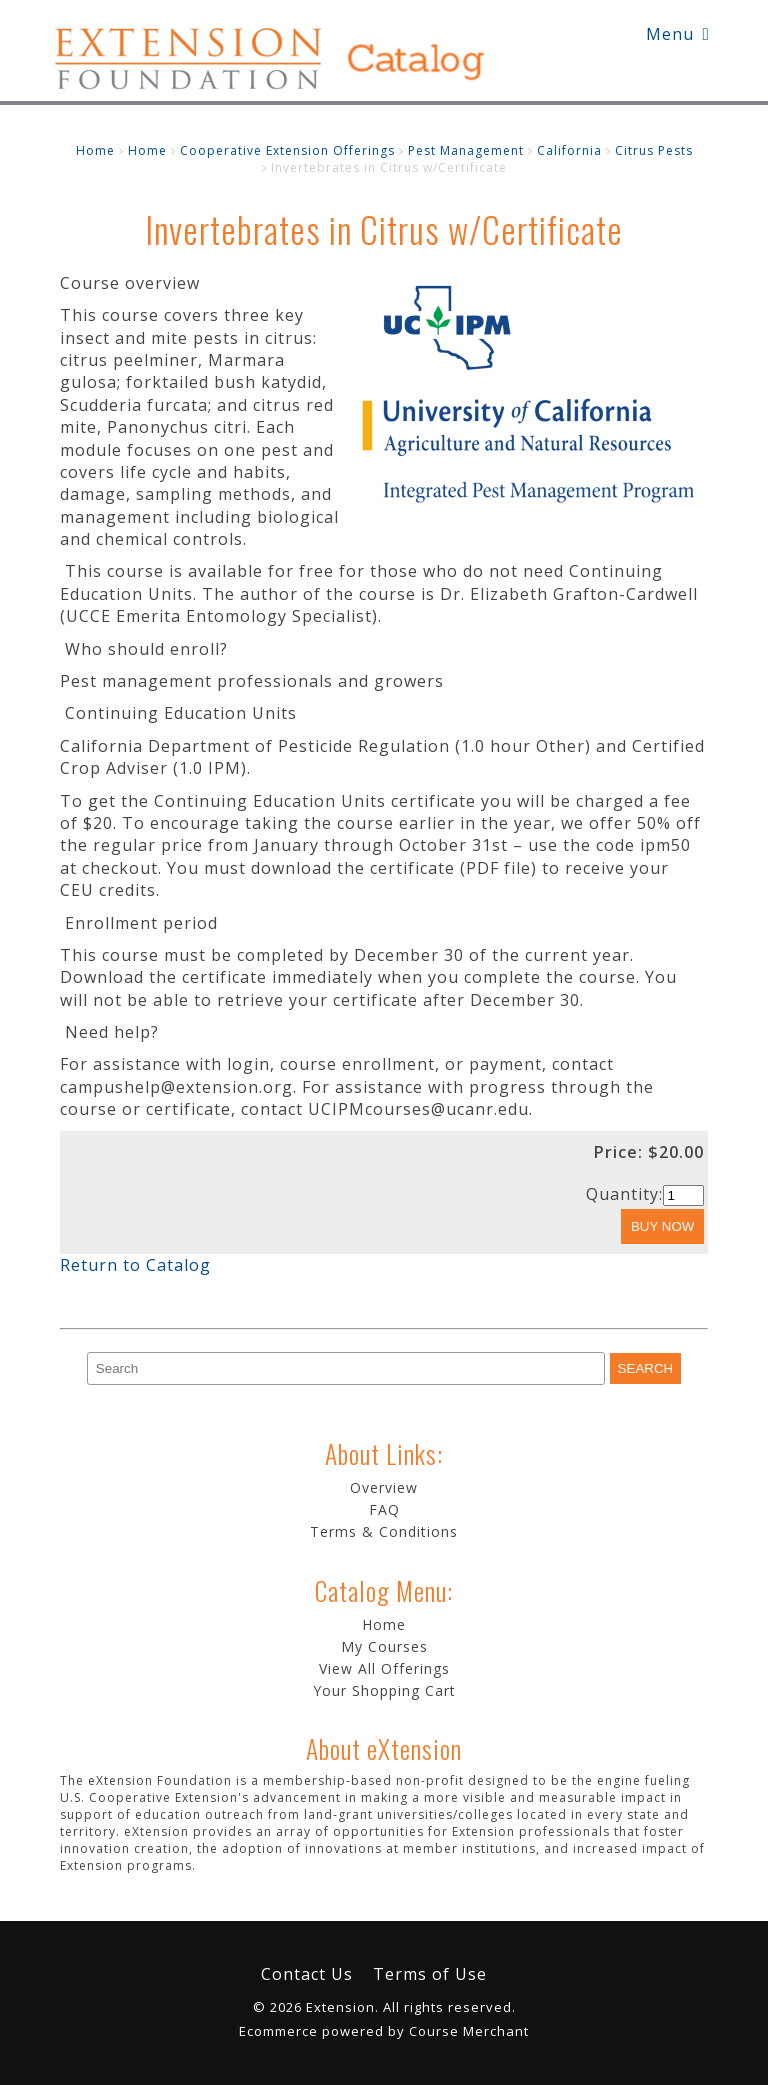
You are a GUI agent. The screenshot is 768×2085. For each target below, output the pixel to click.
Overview (384, 1487)
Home (95, 150)
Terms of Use (430, 1974)
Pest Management (466, 150)
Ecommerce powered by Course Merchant (384, 2031)
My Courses (384, 1646)
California (569, 150)
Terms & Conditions (384, 1531)
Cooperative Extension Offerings (287, 150)
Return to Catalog (135, 1265)
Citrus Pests (654, 150)
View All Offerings (384, 1668)
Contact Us (307, 1974)
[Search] (346, 1368)
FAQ (384, 1509)
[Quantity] (683, 1195)
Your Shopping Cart (384, 1690)
